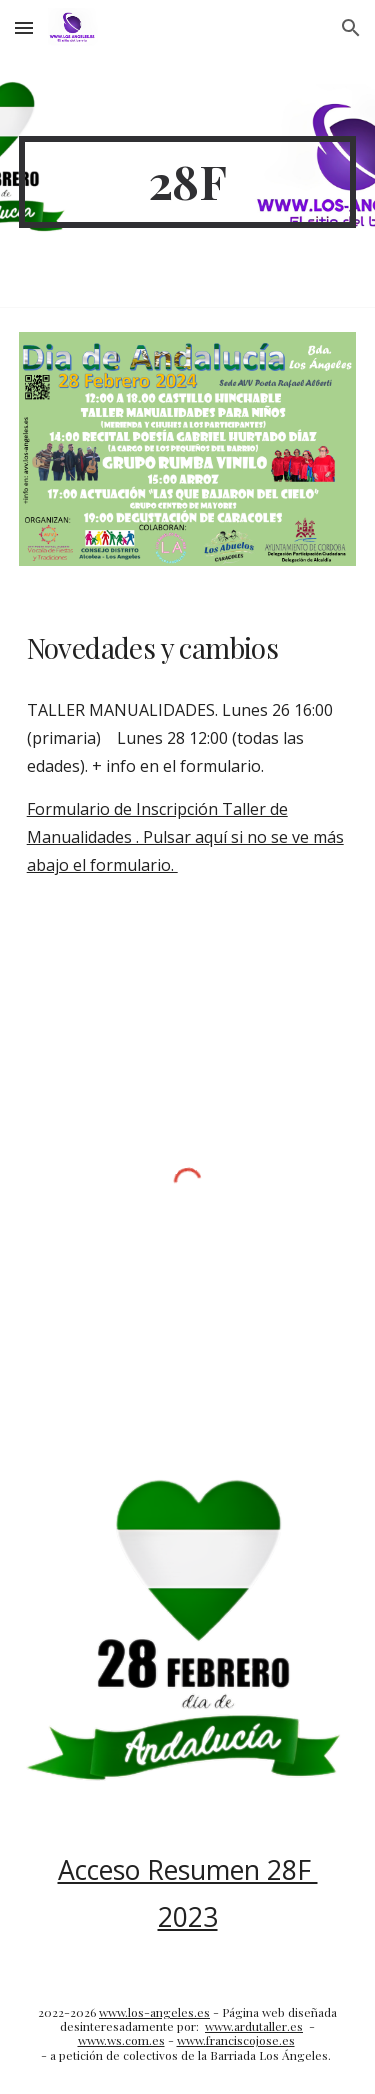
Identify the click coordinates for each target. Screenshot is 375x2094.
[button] (24, 27)
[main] (188, 182)
